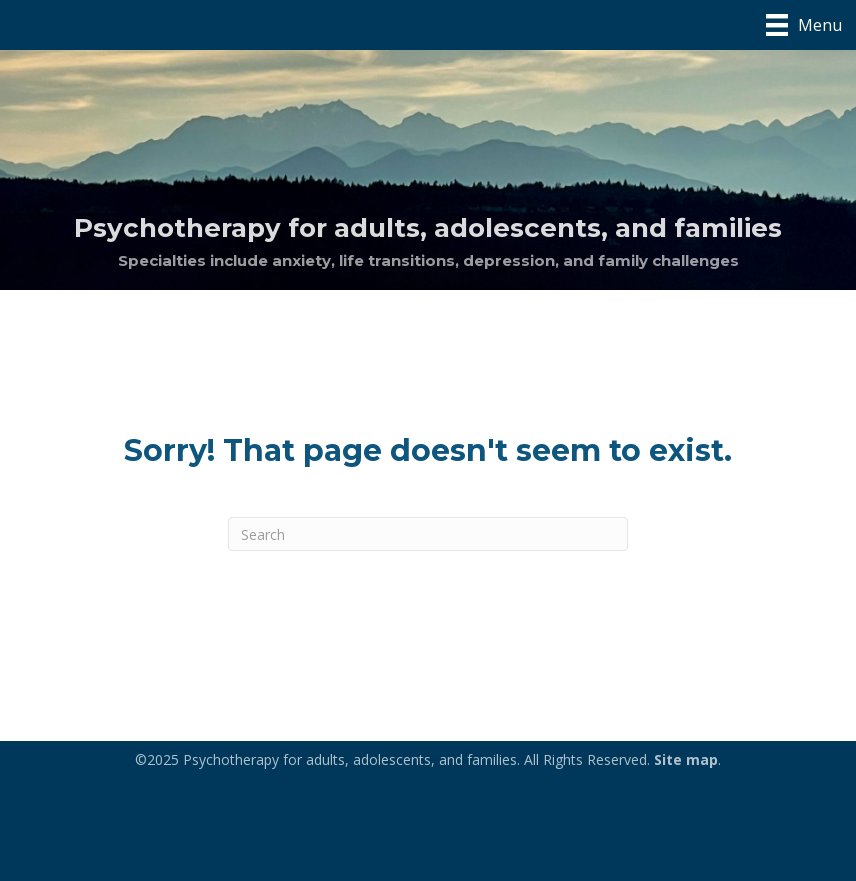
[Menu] (804, 25)
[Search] (428, 534)
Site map (686, 759)
